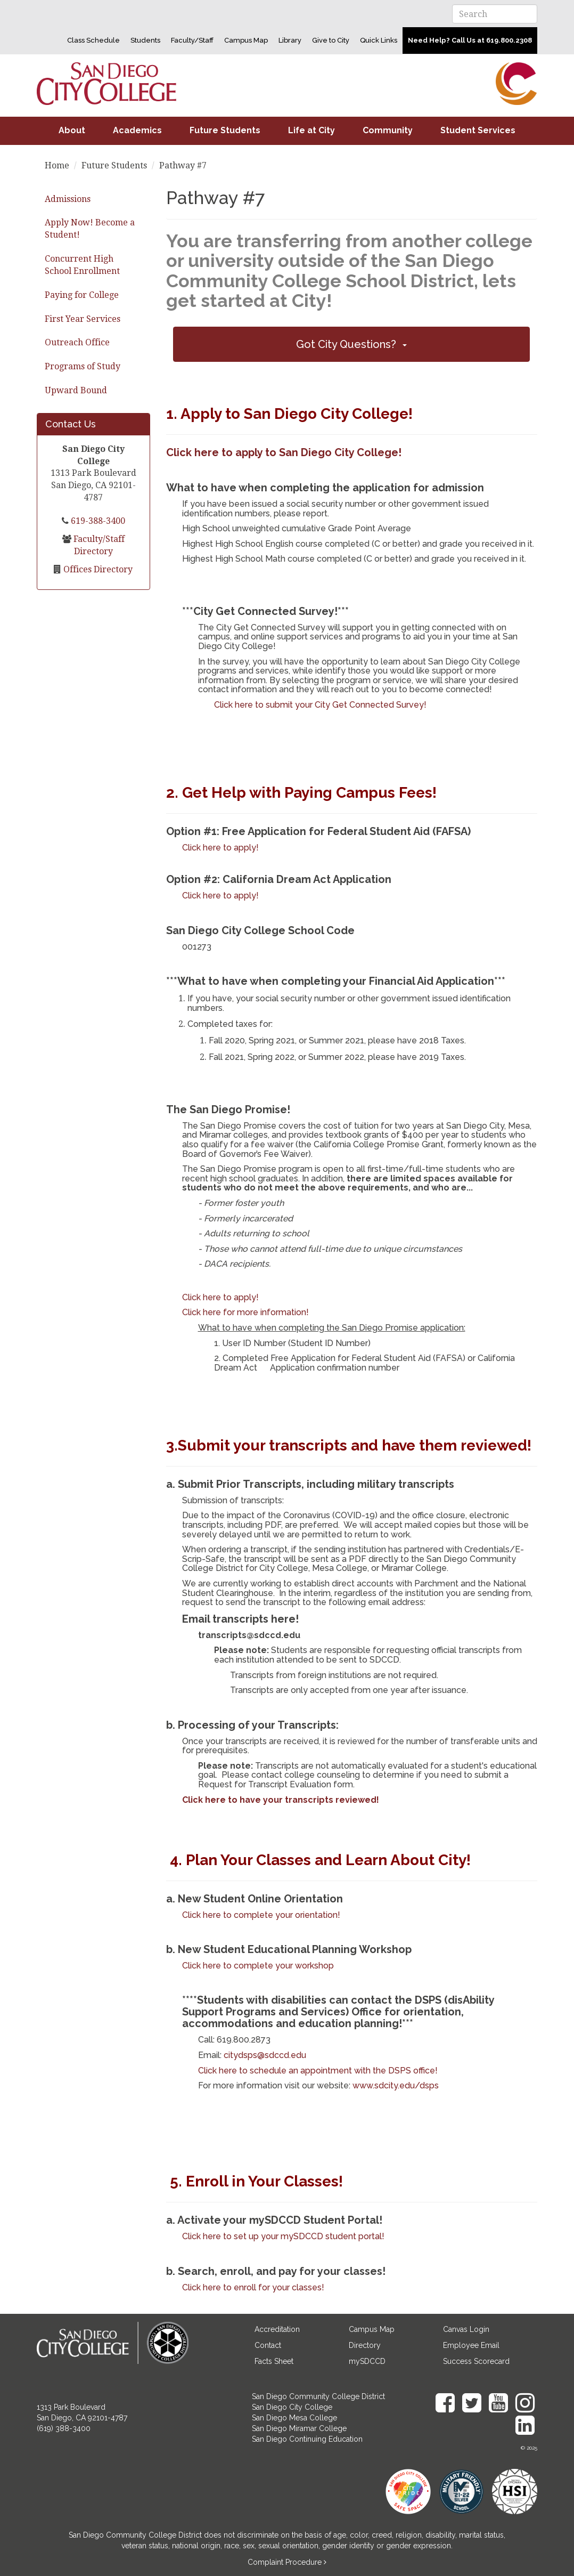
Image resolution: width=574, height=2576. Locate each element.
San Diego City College (292, 2407)
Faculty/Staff (192, 40)
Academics (137, 130)
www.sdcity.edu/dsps (395, 2085)
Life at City (311, 130)
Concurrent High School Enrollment (82, 265)
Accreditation (277, 2329)
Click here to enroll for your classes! (253, 2287)
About (72, 130)
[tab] (351, 344)
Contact (268, 2345)
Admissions (68, 199)
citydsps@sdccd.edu (265, 2055)
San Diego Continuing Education (307, 2439)
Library (289, 40)
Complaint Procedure (286, 2562)
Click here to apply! (220, 848)
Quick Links (378, 40)
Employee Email (471, 2345)
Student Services (477, 130)
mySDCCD (367, 2361)
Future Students (225, 130)
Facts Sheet (274, 2361)
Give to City (330, 40)
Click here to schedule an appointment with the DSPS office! (318, 2070)
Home (57, 165)
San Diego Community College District (318, 2396)
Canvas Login (466, 2329)
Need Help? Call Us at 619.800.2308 (470, 40)
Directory (365, 2345)
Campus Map (246, 40)
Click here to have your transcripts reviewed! (280, 1800)
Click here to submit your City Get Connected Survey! (320, 705)
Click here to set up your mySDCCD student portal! (283, 2236)
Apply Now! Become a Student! (90, 228)
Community (388, 130)
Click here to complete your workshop (258, 1966)
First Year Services (82, 319)
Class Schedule (93, 40)
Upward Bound (76, 390)
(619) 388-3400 (64, 2428)
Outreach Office (77, 342)
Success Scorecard (476, 2361)
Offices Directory (97, 569)
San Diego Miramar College (299, 2428)
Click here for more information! (245, 1312)
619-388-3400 (97, 521)
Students (145, 40)
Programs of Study (82, 366)
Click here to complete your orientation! (261, 1915)
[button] (351, 344)
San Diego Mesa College (294, 2417)
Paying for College (82, 295)
